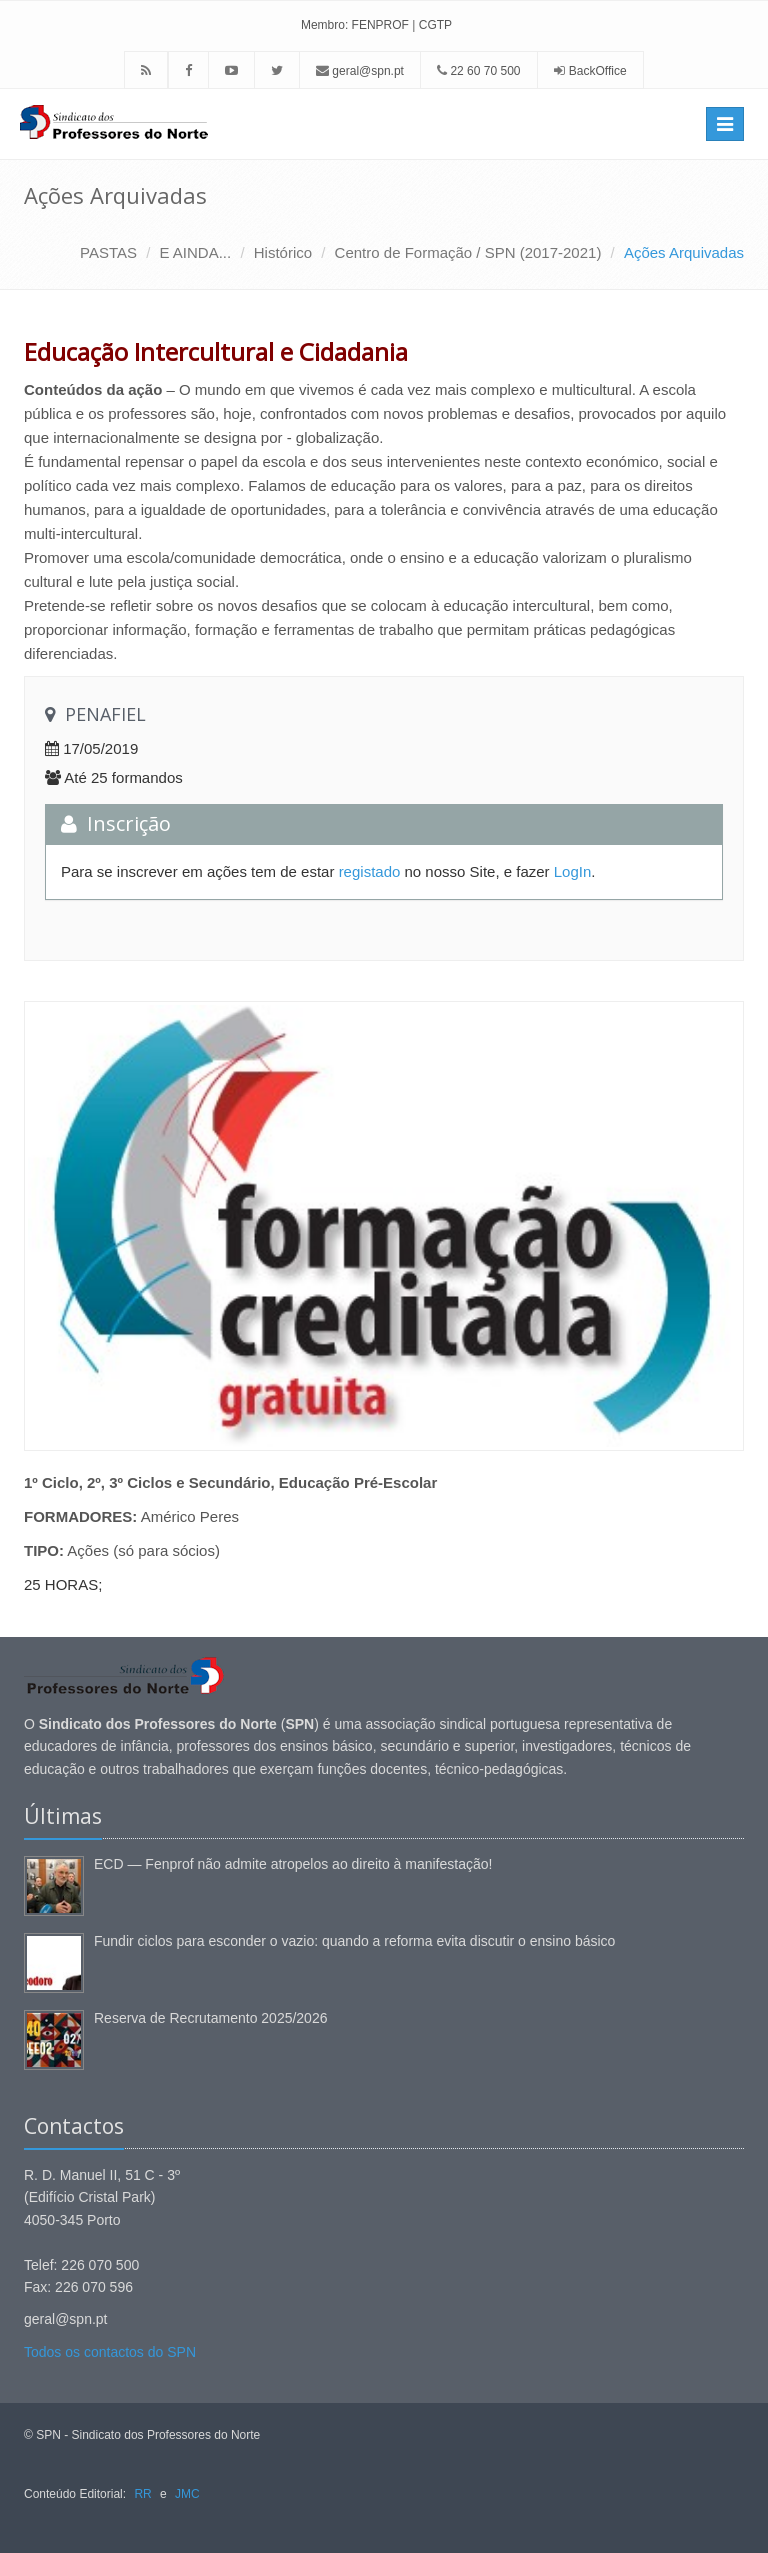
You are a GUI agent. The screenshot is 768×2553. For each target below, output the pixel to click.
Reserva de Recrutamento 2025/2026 (210, 2018)
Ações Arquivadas (684, 252)
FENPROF (380, 25)
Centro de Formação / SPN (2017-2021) (468, 252)
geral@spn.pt (360, 71)
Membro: (324, 25)
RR (142, 2494)
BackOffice (598, 71)
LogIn (573, 871)
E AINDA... (196, 252)
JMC (187, 2494)
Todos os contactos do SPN (110, 2352)
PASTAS (108, 252)
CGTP (435, 25)
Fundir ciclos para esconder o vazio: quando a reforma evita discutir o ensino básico (354, 1941)
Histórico (283, 252)
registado (370, 871)
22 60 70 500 (478, 71)
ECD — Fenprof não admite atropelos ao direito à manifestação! (293, 1864)
